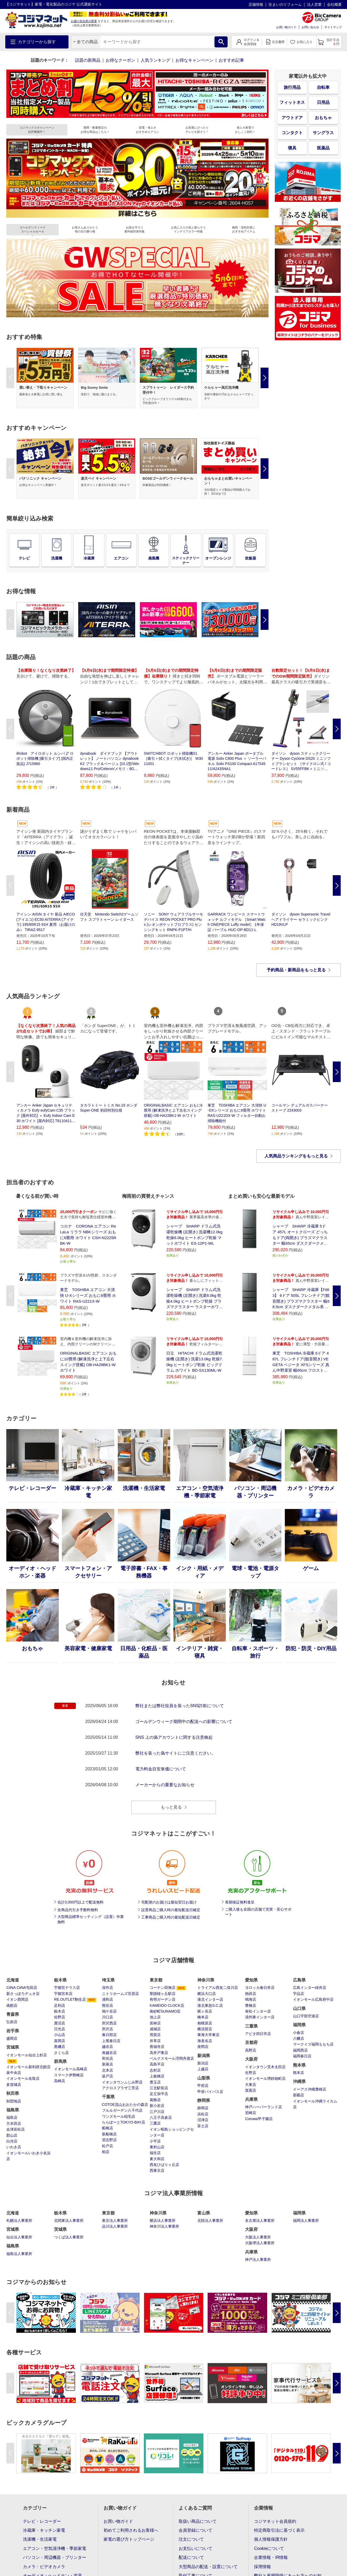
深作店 (107, 1987)
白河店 (11, 2141)
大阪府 (251, 2059)
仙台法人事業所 (19, 2237)
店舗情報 (255, 4)
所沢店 (107, 2029)
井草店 (155, 2041)
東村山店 (157, 2147)
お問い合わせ (310, 27)
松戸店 (107, 2146)
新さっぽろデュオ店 (23, 1993)
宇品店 (298, 1993)
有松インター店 (258, 2011)
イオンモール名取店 (23, 2078)
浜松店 (202, 2114)
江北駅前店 (159, 2088)
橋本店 (202, 2017)
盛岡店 (11, 2038)
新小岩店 (157, 2105)
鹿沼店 (59, 2023)
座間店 (202, 2046)
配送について (191, 2557)
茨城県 (60, 2229)
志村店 (155, 2070)
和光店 (107, 2058)
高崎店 (59, 2081)
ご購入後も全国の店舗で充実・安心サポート (258, 1912)
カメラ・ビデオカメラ (44, 2566)
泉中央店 (13, 2073)
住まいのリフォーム (285, 4)
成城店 (155, 2029)
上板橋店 (157, 2076)
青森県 (12, 2014)
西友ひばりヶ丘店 (164, 2165)
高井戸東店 (159, 2053)
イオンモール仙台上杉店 (26, 2055)
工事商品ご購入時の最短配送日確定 (170, 1917)
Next (264, 378)
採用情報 (262, 2566)
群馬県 (60, 2061)
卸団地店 (13, 2101)
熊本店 (298, 2073)
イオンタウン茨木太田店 (265, 2067)
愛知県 (251, 1980)
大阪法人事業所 (258, 2237)
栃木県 (60, 1980)
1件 (116, 787)
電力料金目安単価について (160, 1769)
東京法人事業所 (115, 2220)
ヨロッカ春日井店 (260, 1987)
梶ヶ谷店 (204, 2011)
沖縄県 (299, 2081)
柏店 (105, 2152)
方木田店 (13, 2123)
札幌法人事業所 (19, 2220)
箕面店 (250, 2090)
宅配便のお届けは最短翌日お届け (169, 1902)
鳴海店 (250, 1999)
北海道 (12, 1980)
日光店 (59, 2029)
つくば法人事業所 (69, 2237)
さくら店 (61, 2053)
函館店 (11, 2005)
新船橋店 (109, 2134)
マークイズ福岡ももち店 (313, 2044)
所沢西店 (109, 2023)
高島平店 (157, 2064)
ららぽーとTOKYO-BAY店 (123, 2122)
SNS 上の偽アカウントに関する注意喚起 (174, 1737)
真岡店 (59, 2041)
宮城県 (12, 2047)
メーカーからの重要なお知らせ (164, 1785)
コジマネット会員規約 (275, 2521)
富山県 (203, 2213)
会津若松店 (15, 2129)
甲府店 (202, 2085)
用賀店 (155, 2035)
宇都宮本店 (63, 1993)
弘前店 (11, 2022)
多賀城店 (13, 2084)
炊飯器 (250, 558)
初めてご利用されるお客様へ (131, 2530)
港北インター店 (210, 1999)
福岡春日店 (302, 2056)
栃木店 (59, 2011)
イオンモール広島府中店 (313, 1999)
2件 (52, 787)
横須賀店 (204, 2029)
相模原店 (204, 2023)
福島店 (11, 2117)
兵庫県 (251, 2099)
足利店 (59, 2005)
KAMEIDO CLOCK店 (167, 2005)
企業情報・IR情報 (271, 2557)
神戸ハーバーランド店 (263, 2107)
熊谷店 (107, 2005)
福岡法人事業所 (306, 2220)
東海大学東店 (208, 2035)
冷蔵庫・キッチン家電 (44, 2530)
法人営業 (314, 4)
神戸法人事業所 (258, 2259)
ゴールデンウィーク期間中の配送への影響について (183, 1721)
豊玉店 (155, 2082)
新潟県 (203, 2055)
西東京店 (157, 2170)
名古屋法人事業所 (260, 2220)
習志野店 (109, 2140)
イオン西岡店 (17, 1999)
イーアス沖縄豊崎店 (309, 2089)
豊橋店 (250, 2005)
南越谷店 (109, 2053)
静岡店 (202, 2108)
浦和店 (107, 1999)
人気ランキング (155, 60)
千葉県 (108, 2097)
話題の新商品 (87, 60)
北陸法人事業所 (210, 2220)
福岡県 (299, 2025)
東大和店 (157, 2159)
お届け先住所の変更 (84, 21)
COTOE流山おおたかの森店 (125, 2104)
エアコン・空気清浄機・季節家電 (54, 2548)
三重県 (251, 2026)
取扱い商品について (198, 2521)
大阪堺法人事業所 (260, 2243)
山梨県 (203, 2078)
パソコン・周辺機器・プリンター (54, 2557)
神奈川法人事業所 (164, 2226)
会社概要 (334, 4)
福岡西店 (300, 2050)
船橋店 (107, 2128)
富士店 (202, 2126)
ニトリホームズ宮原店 (120, 1993)
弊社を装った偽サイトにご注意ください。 (175, 1753)
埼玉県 (108, 1980)
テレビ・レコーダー (42, 2521)
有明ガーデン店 (162, 1999)
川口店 (107, 2017)
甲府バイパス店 (210, 2092)
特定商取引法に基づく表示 (279, 2530)
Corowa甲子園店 (258, 2119)
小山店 (59, 2035)
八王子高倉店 (161, 2117)
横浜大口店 (206, 1993)
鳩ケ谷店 (109, 2011)
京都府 (251, 2042)
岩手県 (12, 2031)
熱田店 (250, 1993)
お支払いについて (195, 2548)
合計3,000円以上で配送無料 (80, 1902)
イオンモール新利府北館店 (28, 2067)
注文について (191, 2539)
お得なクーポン (120, 60)
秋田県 (12, 2093)
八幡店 (298, 2038)
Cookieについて (269, 2548)
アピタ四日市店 (258, 2034)
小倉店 (298, 2032)
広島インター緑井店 (309, 1987)
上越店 (202, 2069)
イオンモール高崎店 (70, 2069)
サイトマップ (333, 27)
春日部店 (109, 2035)
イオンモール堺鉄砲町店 (265, 2078)
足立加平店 (159, 2094)
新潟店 (202, 2063)
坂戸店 (107, 2076)
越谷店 (107, 2046)
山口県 (299, 2008)
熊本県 (299, 2065)
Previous (10, 378)
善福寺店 (157, 2046)
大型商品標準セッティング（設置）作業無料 (90, 1919)
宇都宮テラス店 (67, 1987)
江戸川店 (157, 2112)
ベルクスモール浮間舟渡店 (172, 2058)
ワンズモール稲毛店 (118, 2116)
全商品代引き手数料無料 (77, 1910)
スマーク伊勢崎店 (69, 2075)
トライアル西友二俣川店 (217, 1987)
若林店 (155, 2023)
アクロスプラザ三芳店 (120, 2088)
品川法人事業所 (115, 2226)
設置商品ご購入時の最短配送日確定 (170, 1910)
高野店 (250, 2050)
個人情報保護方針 (271, 2539)
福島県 (12, 2110)
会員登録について (195, 2530)
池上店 (155, 2017)
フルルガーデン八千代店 (122, 2110)
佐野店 (59, 2017)
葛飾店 (155, 2100)
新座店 (107, 2064)
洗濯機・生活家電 (40, 2539)
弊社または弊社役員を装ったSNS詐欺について (179, 1705)
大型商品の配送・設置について (208, 2566)
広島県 (299, 1980)
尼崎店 (250, 2113)
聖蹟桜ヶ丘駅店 (162, 1993)
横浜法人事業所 (162, 2220)
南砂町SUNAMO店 (165, 2011)
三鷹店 (155, 2123)
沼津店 (202, 2120)
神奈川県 (205, 1980)
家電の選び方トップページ (129, 2539)
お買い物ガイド (286, 27)
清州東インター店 (260, 2017)
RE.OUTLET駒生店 (70, 1999)
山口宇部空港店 (306, 2016)
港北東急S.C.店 (210, 2005)
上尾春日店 (111, 2041)
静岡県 (203, 2100)
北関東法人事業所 (69, 2220)
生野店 (250, 2073)
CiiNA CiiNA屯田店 (21, 1987)
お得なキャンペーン (194, 60)
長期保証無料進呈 (240, 1902)
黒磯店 (59, 2046)
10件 (180, 1134)
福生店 (155, 2153)
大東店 (250, 2084)
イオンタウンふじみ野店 (122, 2082)
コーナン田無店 (162, 1987)
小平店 (155, 2141)
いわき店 (13, 2147)
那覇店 (298, 2095)
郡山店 (11, 2135)
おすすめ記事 (231, 60)
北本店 (107, 2070)
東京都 (156, 1980)
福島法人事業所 (19, 2254)
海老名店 (204, 2041)
